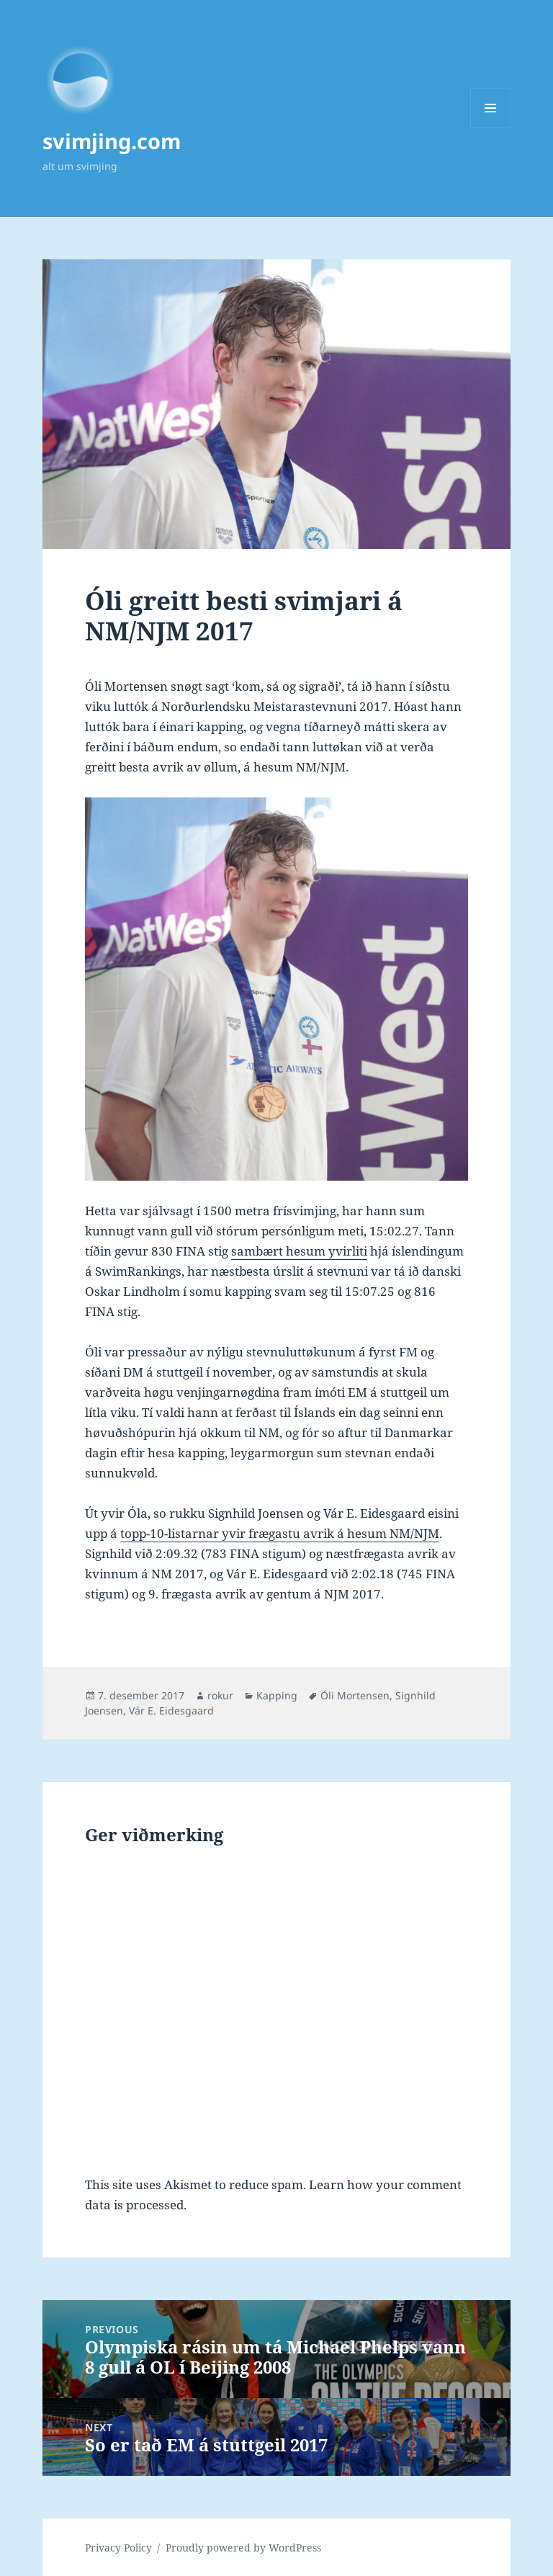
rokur (220, 1695)
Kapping (276, 1695)
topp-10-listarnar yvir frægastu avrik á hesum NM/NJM (279, 1533)
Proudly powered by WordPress (243, 2547)
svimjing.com (111, 141)
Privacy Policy (118, 2547)
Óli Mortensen (355, 1695)
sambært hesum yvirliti (299, 1251)
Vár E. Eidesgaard (171, 1710)
